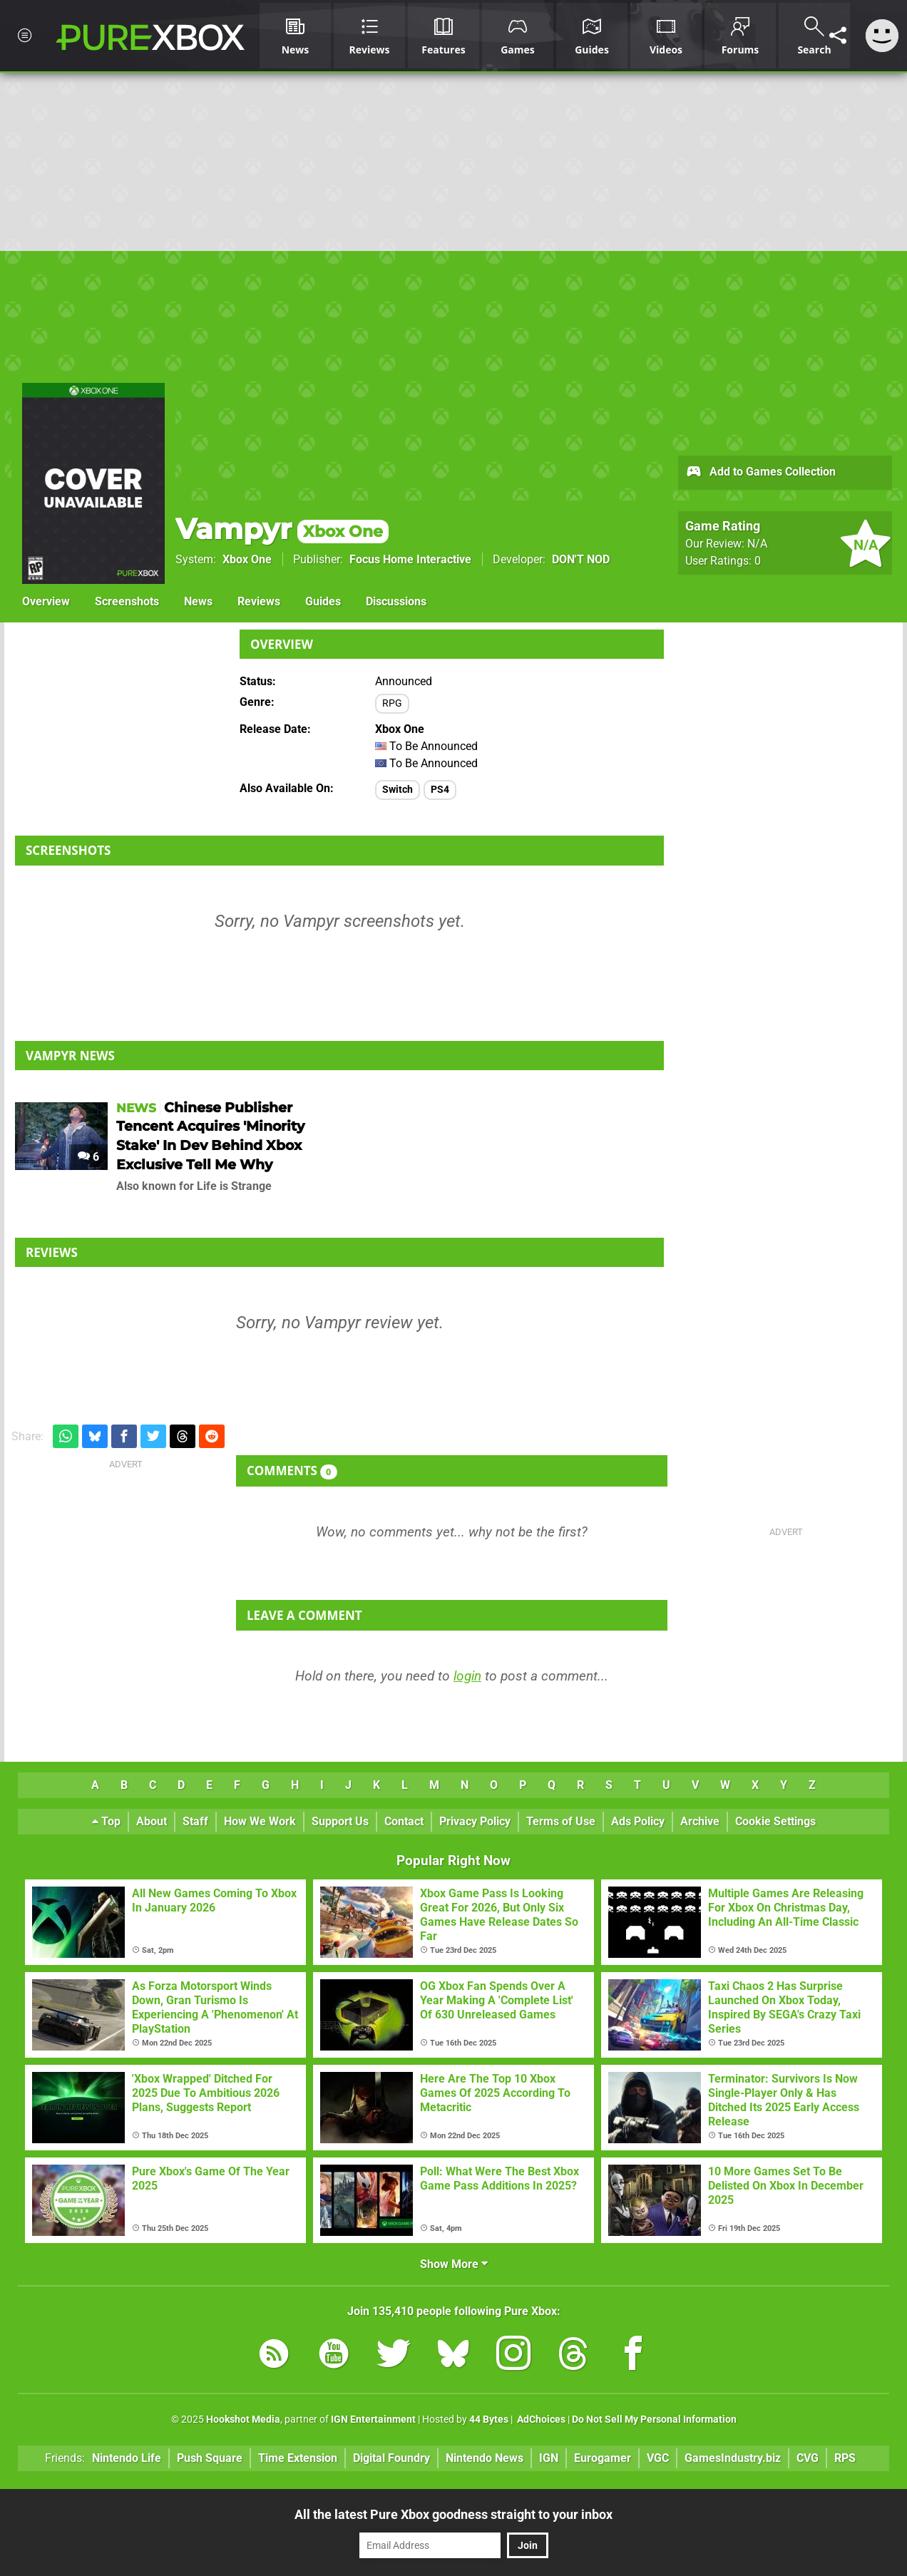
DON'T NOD (581, 559)
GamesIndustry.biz (733, 2458)
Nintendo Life (126, 2458)
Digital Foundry (391, 2458)
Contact (404, 1821)
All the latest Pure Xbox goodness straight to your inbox (453, 2514)
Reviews (258, 601)
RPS (845, 2458)
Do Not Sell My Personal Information (654, 2419)
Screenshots (127, 601)
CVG (807, 2458)
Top (106, 1821)
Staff (195, 1821)
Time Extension (297, 2458)
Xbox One (247, 559)
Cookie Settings (775, 1821)
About (151, 1821)
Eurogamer (602, 2458)
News (198, 601)
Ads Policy (638, 1821)
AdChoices (540, 2419)
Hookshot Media (243, 2419)
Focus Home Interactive (410, 559)
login (467, 1676)
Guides (323, 601)
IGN (548, 2458)
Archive (699, 1821)
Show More (454, 2264)
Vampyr (282, 528)
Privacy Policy (475, 1821)
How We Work (260, 1821)
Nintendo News (484, 2458)
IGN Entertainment (373, 2419)
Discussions (396, 601)
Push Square (209, 2458)
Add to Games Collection (760, 473)
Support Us (340, 1821)
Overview (46, 601)
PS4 (440, 790)
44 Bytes (488, 2419)
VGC (658, 2458)
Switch (397, 790)
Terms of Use (560, 1821)
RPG (392, 703)
